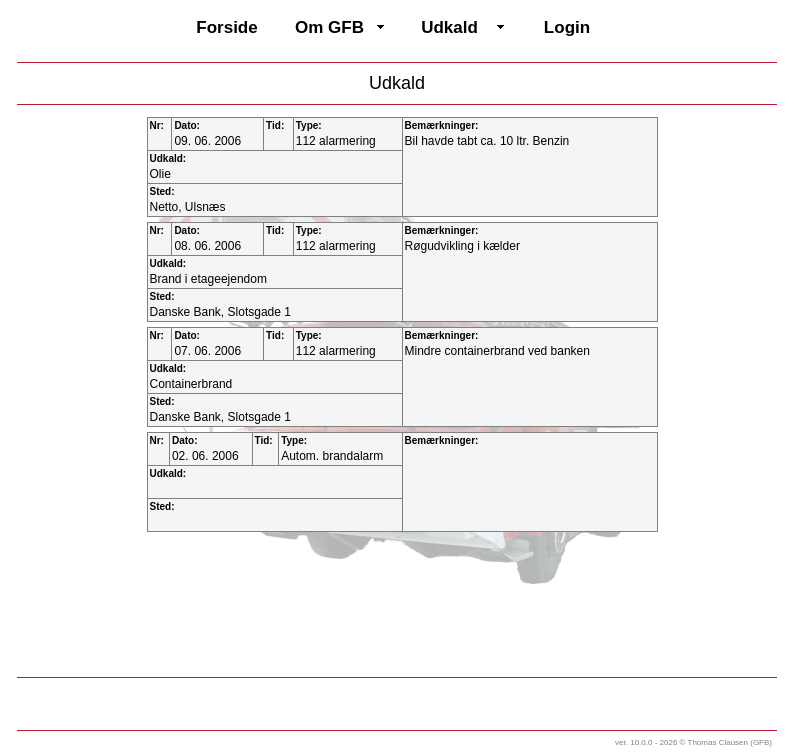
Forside (226, 27)
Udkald (449, 27)
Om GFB (329, 27)
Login (567, 27)
